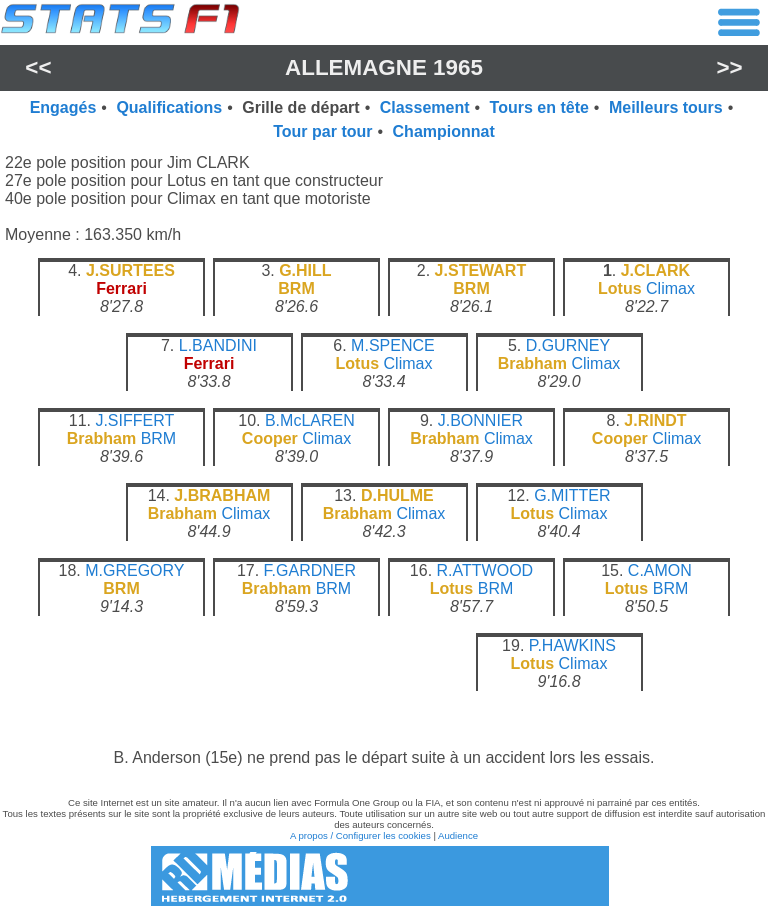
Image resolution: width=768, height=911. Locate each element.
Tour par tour (322, 131)
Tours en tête (539, 107)
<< (38, 67)
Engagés (63, 107)
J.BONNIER (480, 420)
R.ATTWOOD (485, 570)
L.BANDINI (218, 345)
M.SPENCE (393, 345)
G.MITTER (572, 495)
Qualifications (169, 107)
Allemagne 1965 (384, 67)
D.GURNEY (568, 345)
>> (730, 67)
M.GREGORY (134, 570)
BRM (159, 438)
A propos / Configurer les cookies (360, 835)
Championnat (444, 131)
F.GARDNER (310, 570)
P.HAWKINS (572, 645)
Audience (458, 835)
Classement (425, 107)
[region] (384, 491)
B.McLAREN (310, 420)
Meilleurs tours (666, 107)
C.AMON (660, 570)
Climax (670, 288)
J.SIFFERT (134, 420)
